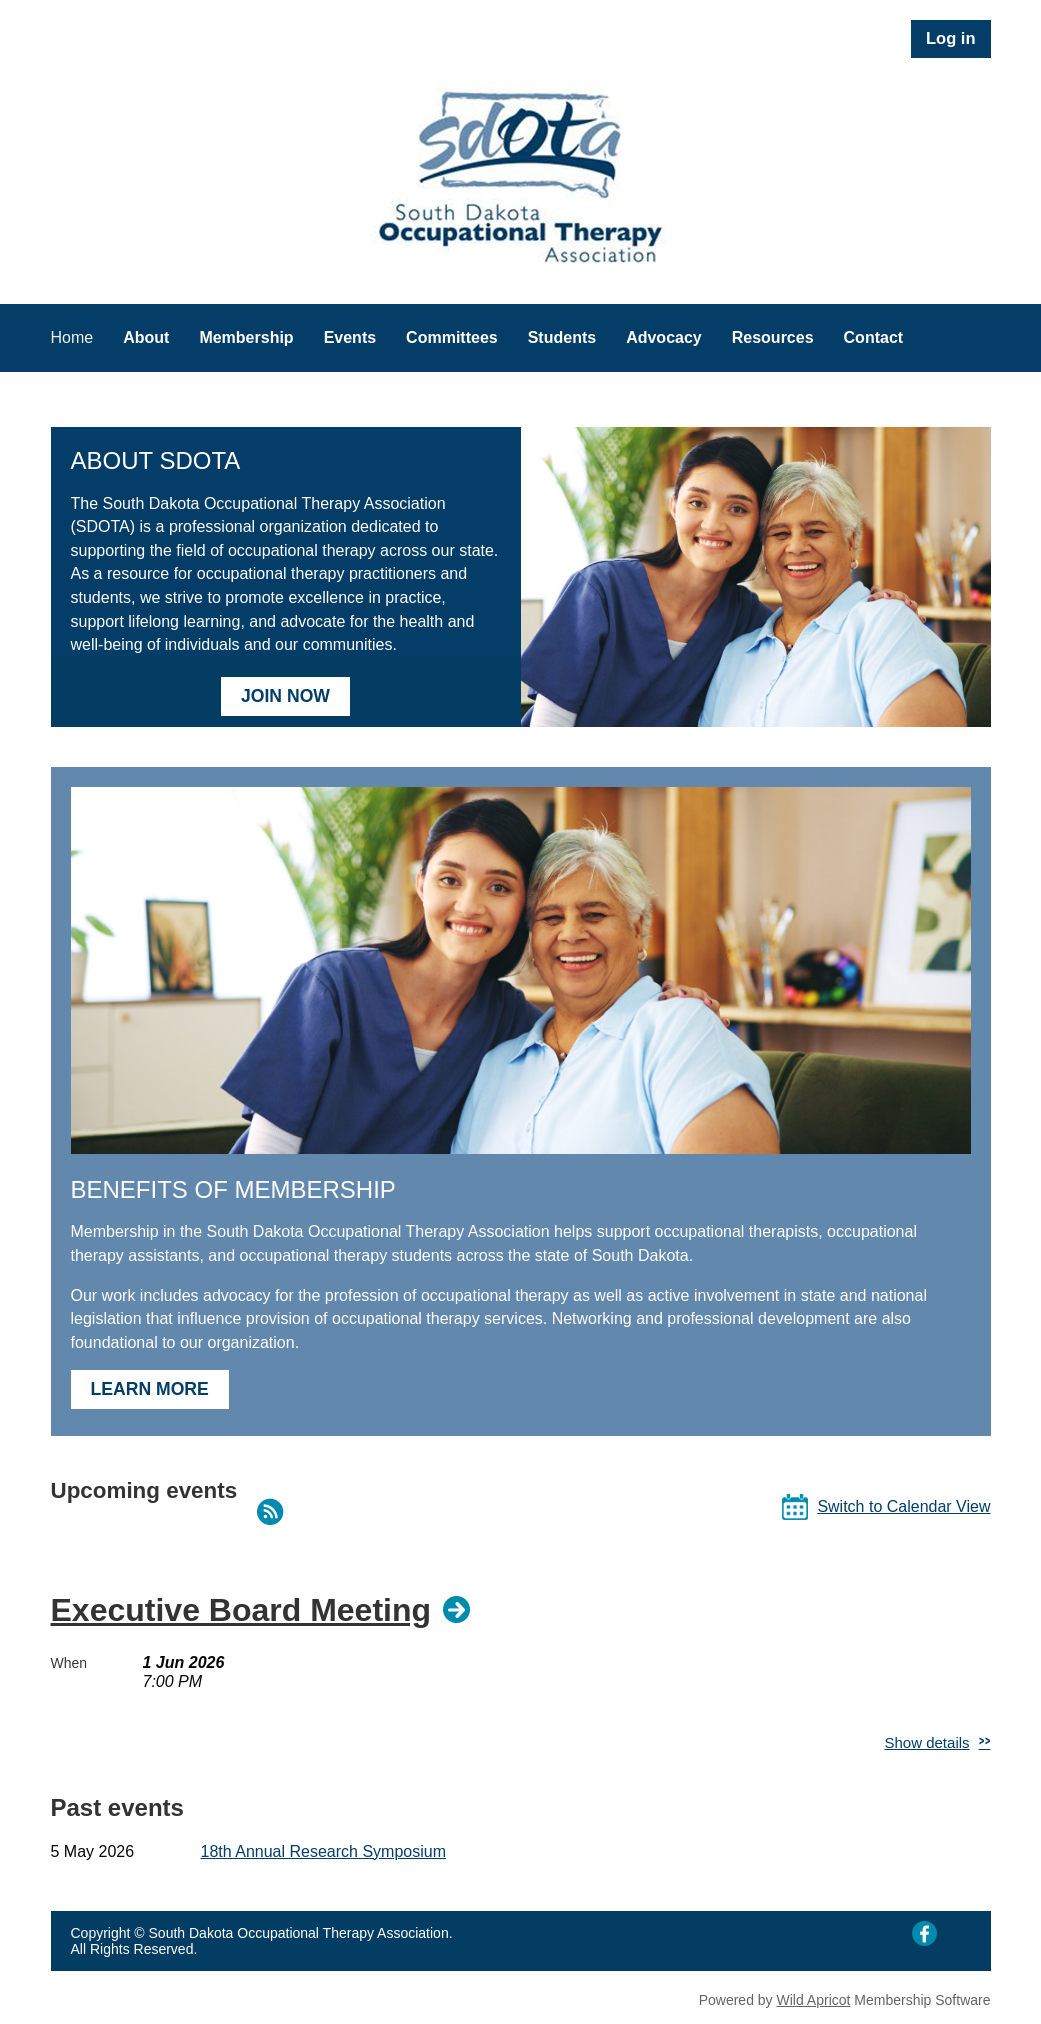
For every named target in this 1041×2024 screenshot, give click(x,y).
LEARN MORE (150, 1389)
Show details (927, 1742)
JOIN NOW (285, 696)
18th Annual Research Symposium (323, 1851)
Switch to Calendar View (903, 1506)
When (69, 1663)
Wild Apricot (814, 2000)
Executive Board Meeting (241, 1610)
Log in (950, 38)
